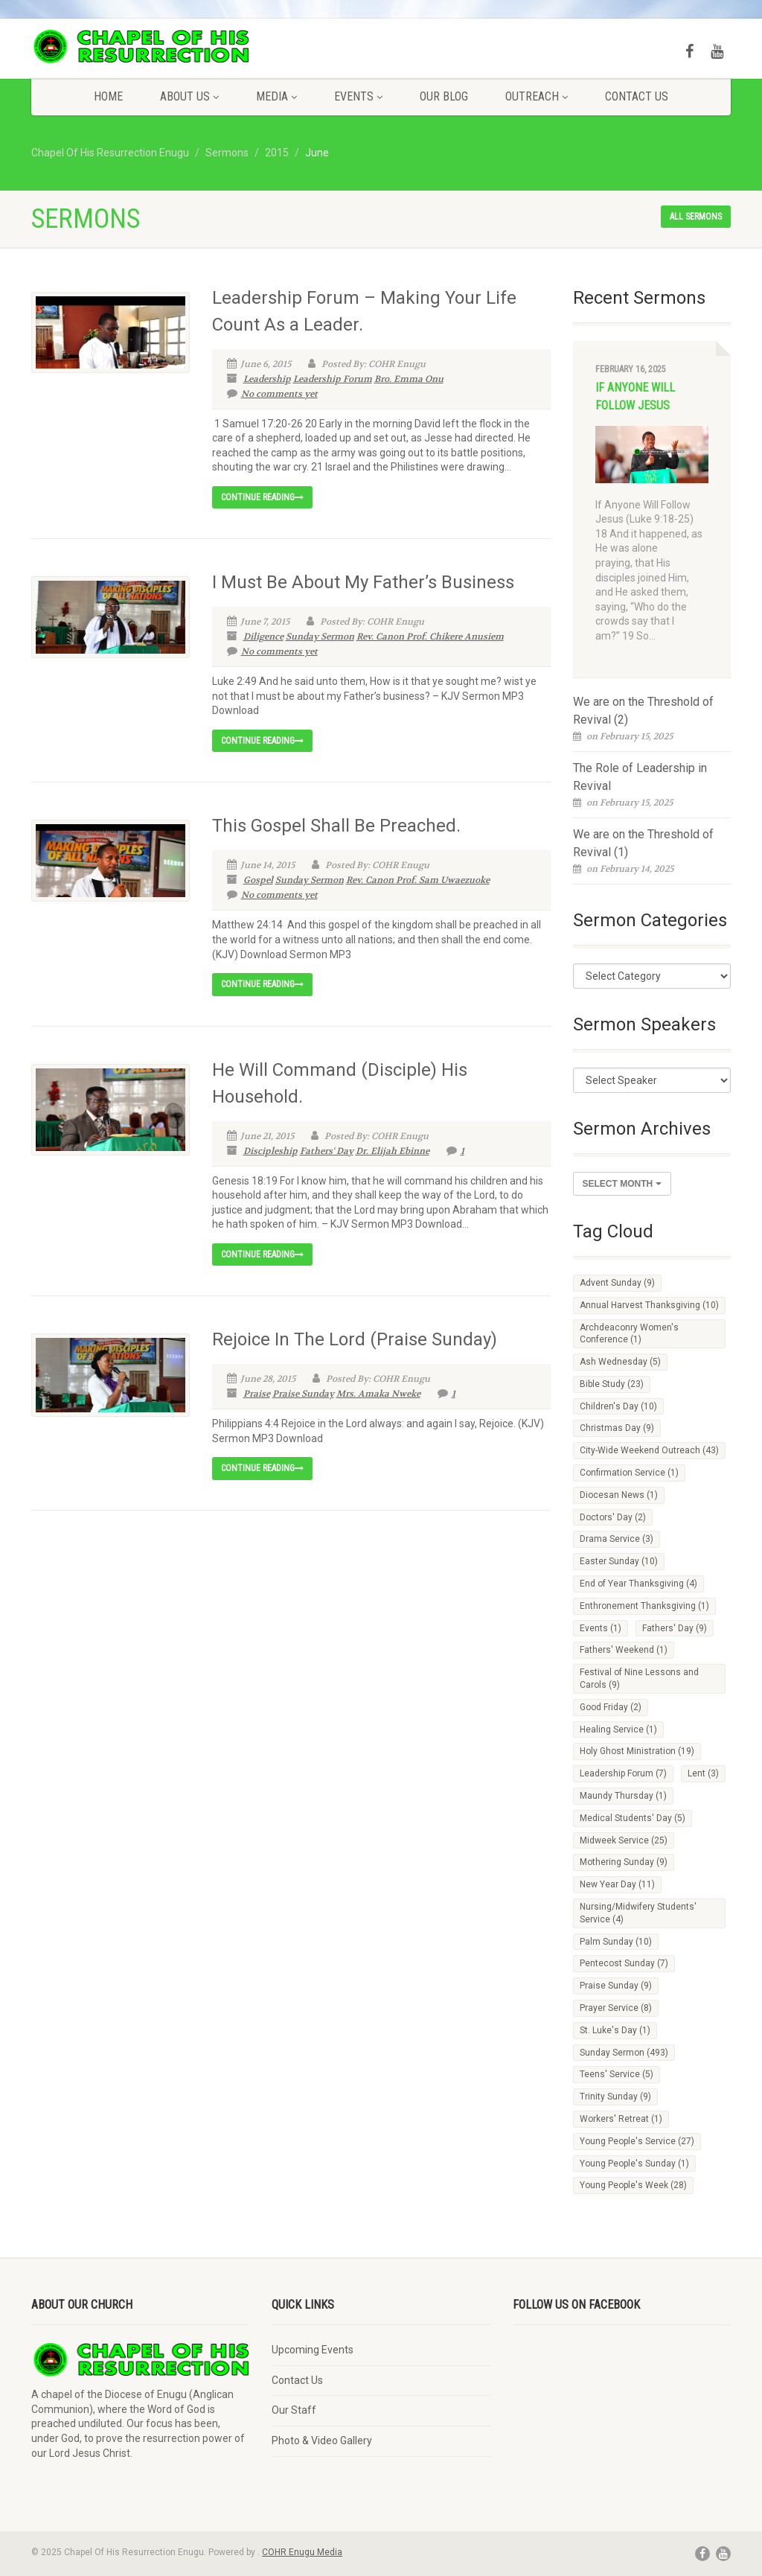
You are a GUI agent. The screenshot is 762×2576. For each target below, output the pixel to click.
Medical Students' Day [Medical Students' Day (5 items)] (632, 1818)
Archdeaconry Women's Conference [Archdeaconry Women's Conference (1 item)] (629, 1333)
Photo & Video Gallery (322, 2440)
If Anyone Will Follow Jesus (635, 396)
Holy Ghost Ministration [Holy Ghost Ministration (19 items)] (637, 1751)
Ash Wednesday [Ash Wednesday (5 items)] (620, 1361)
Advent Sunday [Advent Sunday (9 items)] (617, 1283)
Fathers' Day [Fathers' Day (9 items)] (674, 1628)
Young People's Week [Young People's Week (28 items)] (633, 2185)
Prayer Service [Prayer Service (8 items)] (616, 2008)
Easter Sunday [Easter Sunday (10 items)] (619, 1561)
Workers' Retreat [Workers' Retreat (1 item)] (621, 2119)
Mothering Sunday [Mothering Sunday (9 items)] (623, 1862)
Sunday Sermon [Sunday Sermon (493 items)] (624, 2052)
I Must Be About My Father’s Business (363, 582)
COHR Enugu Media (302, 2552)
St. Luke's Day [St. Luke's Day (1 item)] (615, 2030)
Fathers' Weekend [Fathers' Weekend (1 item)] (623, 1650)
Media (276, 96)
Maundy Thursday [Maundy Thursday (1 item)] (623, 1796)
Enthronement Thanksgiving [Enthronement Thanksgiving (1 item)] (644, 1606)
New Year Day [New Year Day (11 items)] (617, 1884)
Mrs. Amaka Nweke (378, 1394)
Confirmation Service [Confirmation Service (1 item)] (629, 1472)
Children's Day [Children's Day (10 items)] (618, 1406)
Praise (256, 1394)
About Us (189, 96)
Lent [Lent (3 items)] (703, 1773)
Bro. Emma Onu (409, 379)
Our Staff (294, 2410)
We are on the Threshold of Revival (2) (643, 711)
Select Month (622, 1184)
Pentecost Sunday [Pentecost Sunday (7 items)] (624, 1963)
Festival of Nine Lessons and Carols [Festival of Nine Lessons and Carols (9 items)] (639, 1678)
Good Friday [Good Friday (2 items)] (610, 1707)
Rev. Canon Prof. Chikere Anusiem (430, 637)
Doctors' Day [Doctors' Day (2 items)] (613, 1517)
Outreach (536, 96)
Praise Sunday (303, 1394)
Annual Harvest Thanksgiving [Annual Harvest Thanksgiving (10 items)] (649, 1305)
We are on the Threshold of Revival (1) (643, 843)
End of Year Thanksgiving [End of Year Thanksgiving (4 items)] (638, 1583)
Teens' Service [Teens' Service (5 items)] (616, 2074)
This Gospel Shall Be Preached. (336, 825)
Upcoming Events (312, 2350)
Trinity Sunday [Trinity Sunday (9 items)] (615, 2096)
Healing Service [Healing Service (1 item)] (618, 1729)
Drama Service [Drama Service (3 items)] (616, 1539)
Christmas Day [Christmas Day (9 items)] (617, 1428)
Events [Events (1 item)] (600, 1628)
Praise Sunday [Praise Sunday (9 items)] (616, 1985)
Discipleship (270, 1151)
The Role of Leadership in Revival (640, 777)
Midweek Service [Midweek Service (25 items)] (623, 1840)
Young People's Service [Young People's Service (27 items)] (637, 2141)
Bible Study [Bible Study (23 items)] (612, 1384)
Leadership (267, 379)
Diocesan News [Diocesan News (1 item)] (619, 1495)
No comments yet (272, 394)
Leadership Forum (332, 379)
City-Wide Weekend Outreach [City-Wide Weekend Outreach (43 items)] (649, 1450)
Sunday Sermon (320, 637)
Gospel (258, 880)
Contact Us (636, 96)
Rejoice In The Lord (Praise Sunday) (354, 1339)
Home (108, 96)
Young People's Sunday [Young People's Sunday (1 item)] (634, 2163)
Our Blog (444, 96)
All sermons (696, 216)
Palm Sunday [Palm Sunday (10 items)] (616, 1941)
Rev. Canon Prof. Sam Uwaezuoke (418, 880)
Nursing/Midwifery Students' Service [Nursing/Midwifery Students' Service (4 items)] (638, 1913)
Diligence (263, 637)
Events (358, 96)
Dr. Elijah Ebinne (392, 1151)
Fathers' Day (326, 1151)
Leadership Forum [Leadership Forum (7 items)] (623, 1773)
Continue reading (262, 497)
